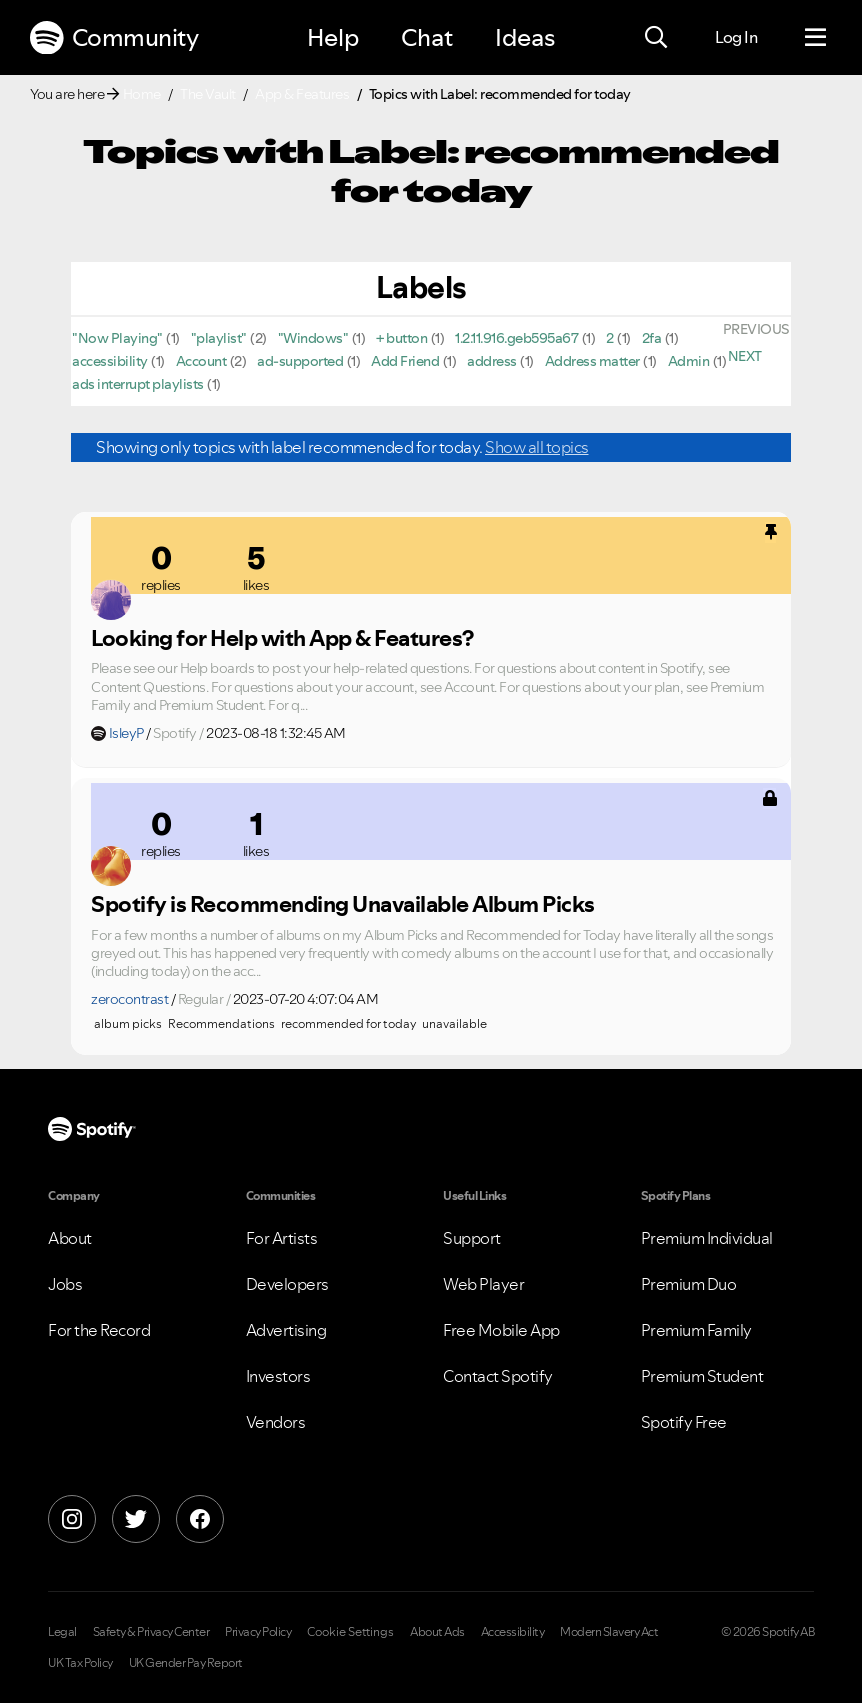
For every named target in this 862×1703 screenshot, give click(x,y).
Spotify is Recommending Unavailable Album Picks (343, 904)
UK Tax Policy (80, 1663)
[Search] (656, 38)
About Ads (437, 1632)
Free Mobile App (501, 1330)
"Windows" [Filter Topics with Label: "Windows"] (313, 338)
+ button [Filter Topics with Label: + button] (401, 338)
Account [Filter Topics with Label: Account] (201, 361)
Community (114, 38)
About (70, 1238)
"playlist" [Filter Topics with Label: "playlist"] (219, 338)
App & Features (302, 94)
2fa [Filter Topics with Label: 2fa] (652, 338)
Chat (427, 37)
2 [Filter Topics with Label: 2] (610, 338)
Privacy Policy (258, 1632)
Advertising (286, 1330)
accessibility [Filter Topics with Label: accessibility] (110, 361)
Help (333, 37)
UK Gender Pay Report (186, 1663)
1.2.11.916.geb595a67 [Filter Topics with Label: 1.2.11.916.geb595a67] (516, 338)
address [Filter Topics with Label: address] (492, 361)
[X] (136, 1519)
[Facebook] (200, 1519)
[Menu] (815, 38)
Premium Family (696, 1330)
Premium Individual (707, 1238)
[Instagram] (72, 1519)
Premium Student (702, 1376)
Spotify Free (684, 1422)
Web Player (483, 1284)
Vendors (276, 1422)
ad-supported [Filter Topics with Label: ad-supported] (300, 361)
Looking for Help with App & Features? (282, 638)
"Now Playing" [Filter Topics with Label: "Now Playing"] (117, 338)
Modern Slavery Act (609, 1632)
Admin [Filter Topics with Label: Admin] (689, 361)
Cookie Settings (350, 1632)
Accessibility (513, 1632)
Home (142, 94)
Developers (287, 1284)
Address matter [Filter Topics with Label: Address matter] (592, 361)
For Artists (282, 1238)
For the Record (99, 1330)
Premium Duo (689, 1284)
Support (472, 1238)
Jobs (65, 1284)
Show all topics (537, 447)
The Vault (208, 94)
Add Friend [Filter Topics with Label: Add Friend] (405, 361)
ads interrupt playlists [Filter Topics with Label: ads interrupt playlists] (138, 384)
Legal (62, 1632)
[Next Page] (744, 355)
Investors (278, 1376)
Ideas (525, 37)
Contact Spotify (498, 1376)
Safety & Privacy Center (151, 1632)
